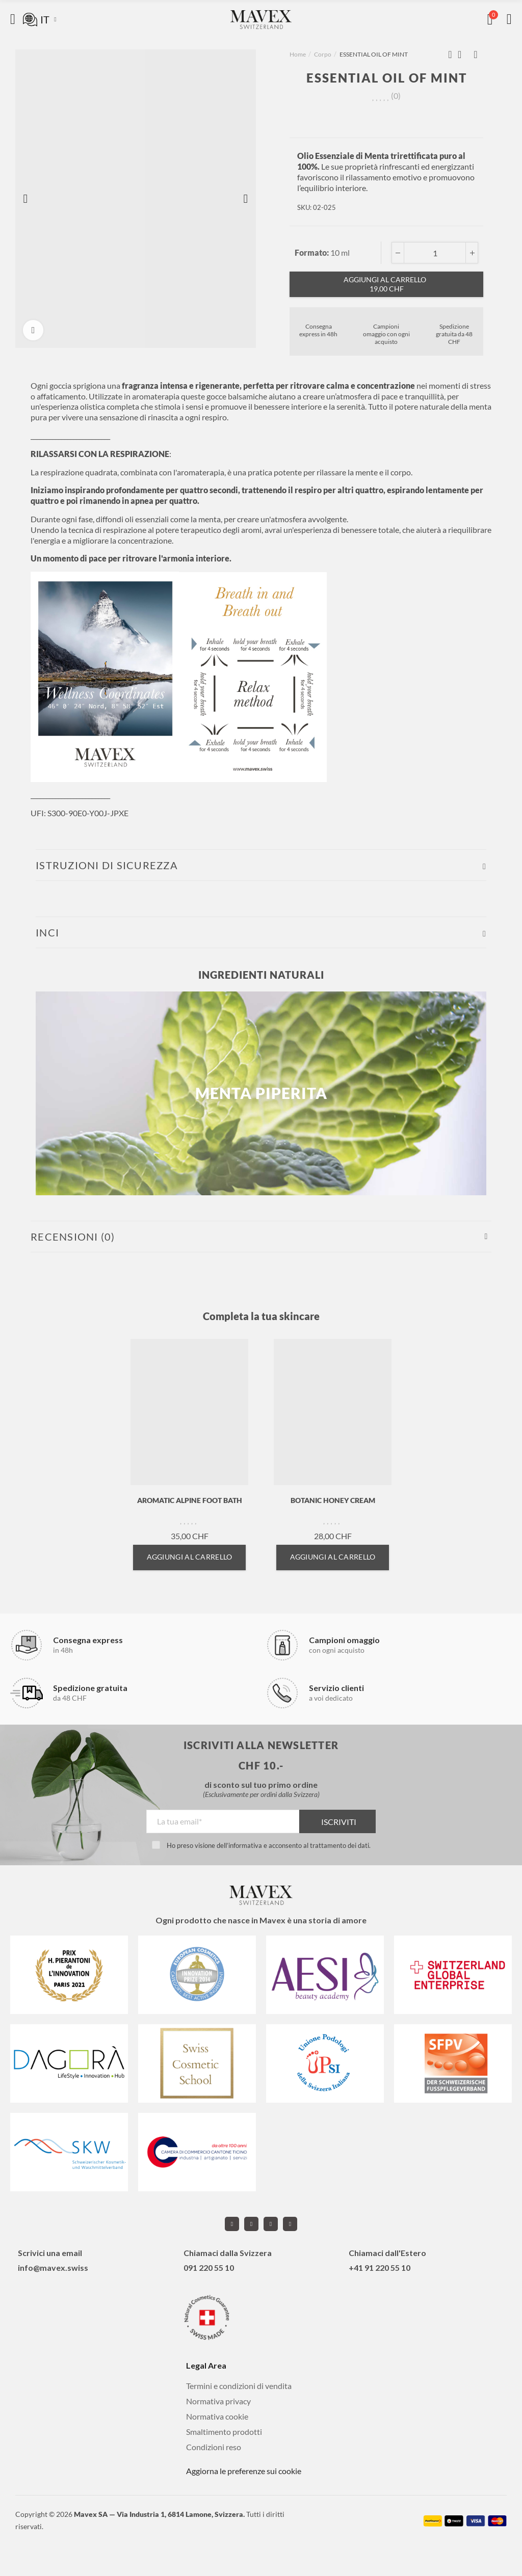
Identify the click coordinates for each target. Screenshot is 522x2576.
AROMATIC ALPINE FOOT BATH (189, 1500)
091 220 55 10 (209, 2267)
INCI (47, 932)
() (396, 96)
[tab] (261, 865)
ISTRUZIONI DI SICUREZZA (107, 865)
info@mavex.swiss (53, 2267)
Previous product (450, 54)
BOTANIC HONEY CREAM (333, 1500)
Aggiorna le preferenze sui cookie (243, 2471)
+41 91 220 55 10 (379, 2267)
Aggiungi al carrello (386, 284)
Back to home (463, 54)
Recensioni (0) (73, 1236)
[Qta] (435, 252)
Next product (475, 54)
